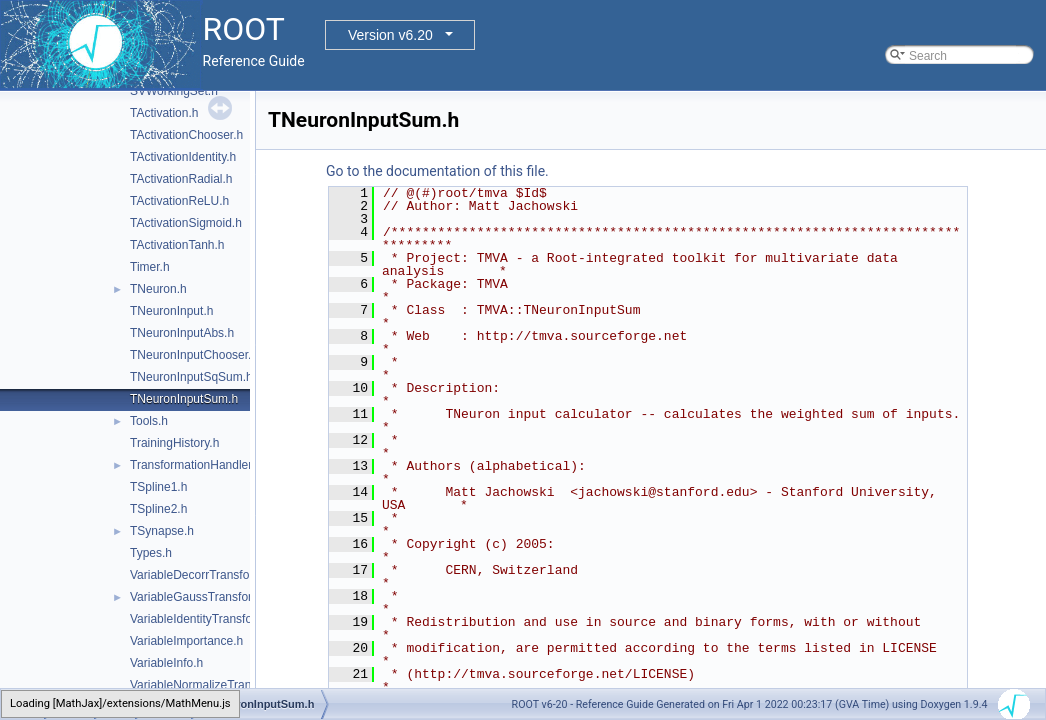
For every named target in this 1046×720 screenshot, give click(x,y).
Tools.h (149, 421)
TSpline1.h (158, 487)
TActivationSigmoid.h (186, 223)
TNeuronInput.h (171, 311)
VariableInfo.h (166, 663)
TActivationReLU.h (179, 201)
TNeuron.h (158, 289)
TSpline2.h (158, 509)
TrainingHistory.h (174, 443)
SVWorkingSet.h (174, 91)
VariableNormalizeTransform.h (210, 685)
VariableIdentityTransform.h (203, 619)
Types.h (151, 553)
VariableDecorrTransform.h (201, 575)
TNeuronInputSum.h (184, 399)
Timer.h (150, 267)
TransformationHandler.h (196, 465)
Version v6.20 (390, 35)
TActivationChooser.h (186, 135)
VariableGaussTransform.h (201, 597)
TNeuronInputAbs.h (182, 333)
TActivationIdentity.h (183, 157)
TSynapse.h (162, 531)
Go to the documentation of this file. (437, 171)
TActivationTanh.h (177, 245)
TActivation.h (164, 113)
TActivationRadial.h (181, 179)
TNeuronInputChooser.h (194, 355)
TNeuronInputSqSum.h (191, 377)
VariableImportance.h (186, 641)
